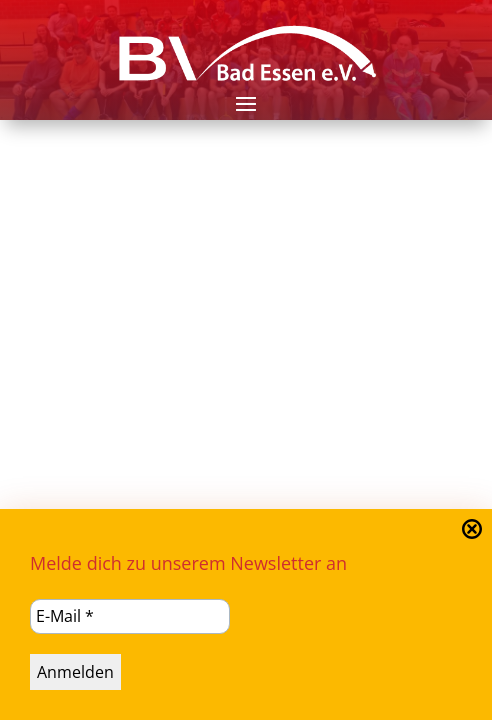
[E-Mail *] (130, 616)
